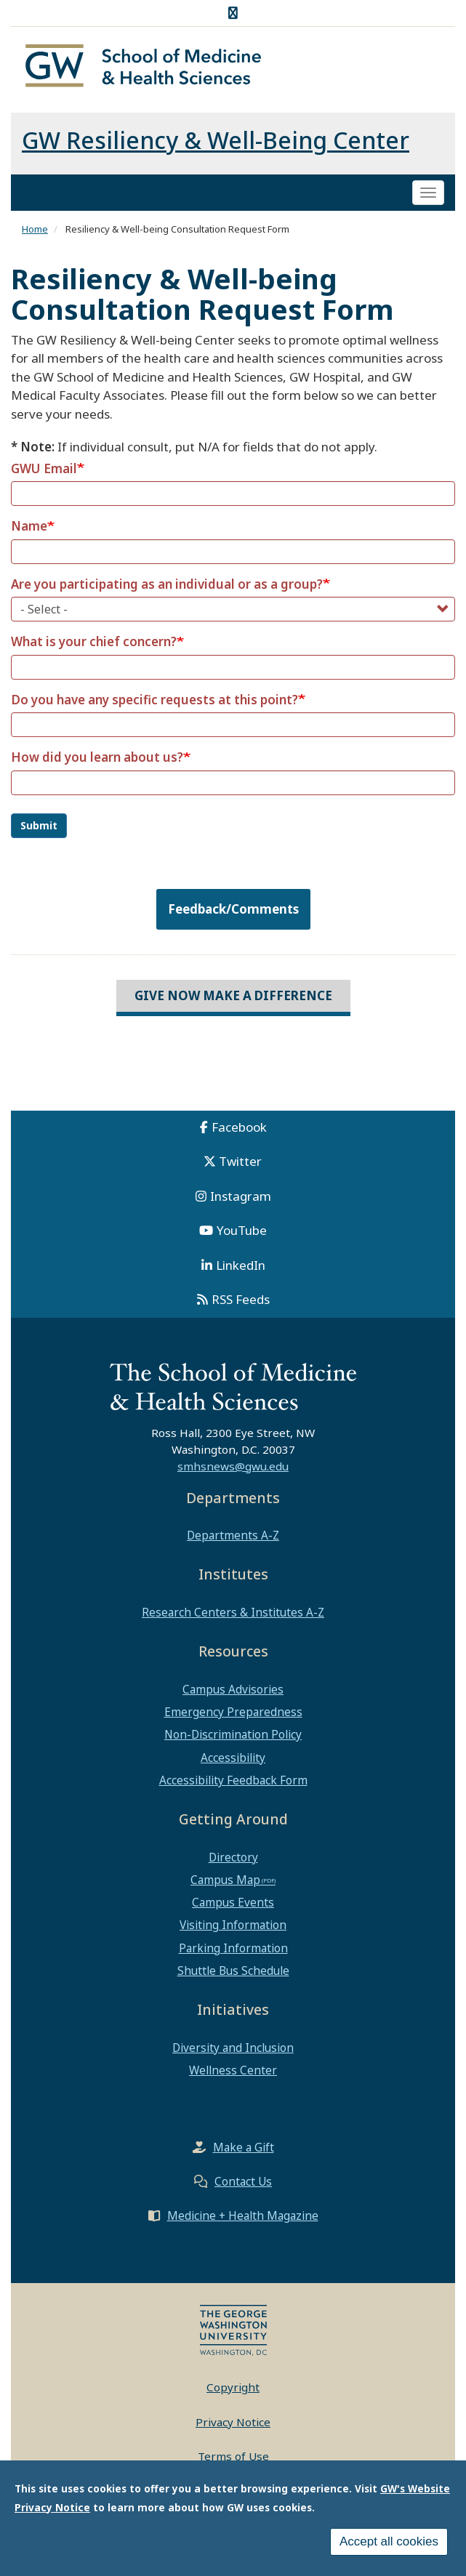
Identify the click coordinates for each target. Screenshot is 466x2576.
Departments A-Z (233, 1535)
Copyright (233, 2387)
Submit (38, 825)
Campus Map (225, 1879)
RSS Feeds (241, 1299)
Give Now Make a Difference (233, 995)
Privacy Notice (233, 2422)
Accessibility (233, 1757)
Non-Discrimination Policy (233, 1734)
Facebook (239, 1127)
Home (35, 229)
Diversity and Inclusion (233, 2047)
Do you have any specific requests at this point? (154, 699)
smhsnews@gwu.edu (233, 1466)
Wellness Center (233, 2070)
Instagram (240, 1196)
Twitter (240, 1161)
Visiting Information (233, 1924)
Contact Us (243, 2181)
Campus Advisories (233, 1689)
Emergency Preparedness (233, 1711)
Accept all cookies (389, 2541)
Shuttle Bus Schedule (233, 1970)
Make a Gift (243, 2147)
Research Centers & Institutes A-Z (233, 1612)
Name (29, 526)
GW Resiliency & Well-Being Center (215, 140)
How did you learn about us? (97, 757)
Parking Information (233, 1948)
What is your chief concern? (94, 641)
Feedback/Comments (233, 909)
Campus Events (233, 1902)
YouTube (242, 1230)
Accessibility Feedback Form (233, 1780)
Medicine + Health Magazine (242, 2215)
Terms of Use (233, 2456)
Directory (233, 1857)
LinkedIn (240, 1265)
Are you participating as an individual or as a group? (167, 584)
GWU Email (44, 468)
